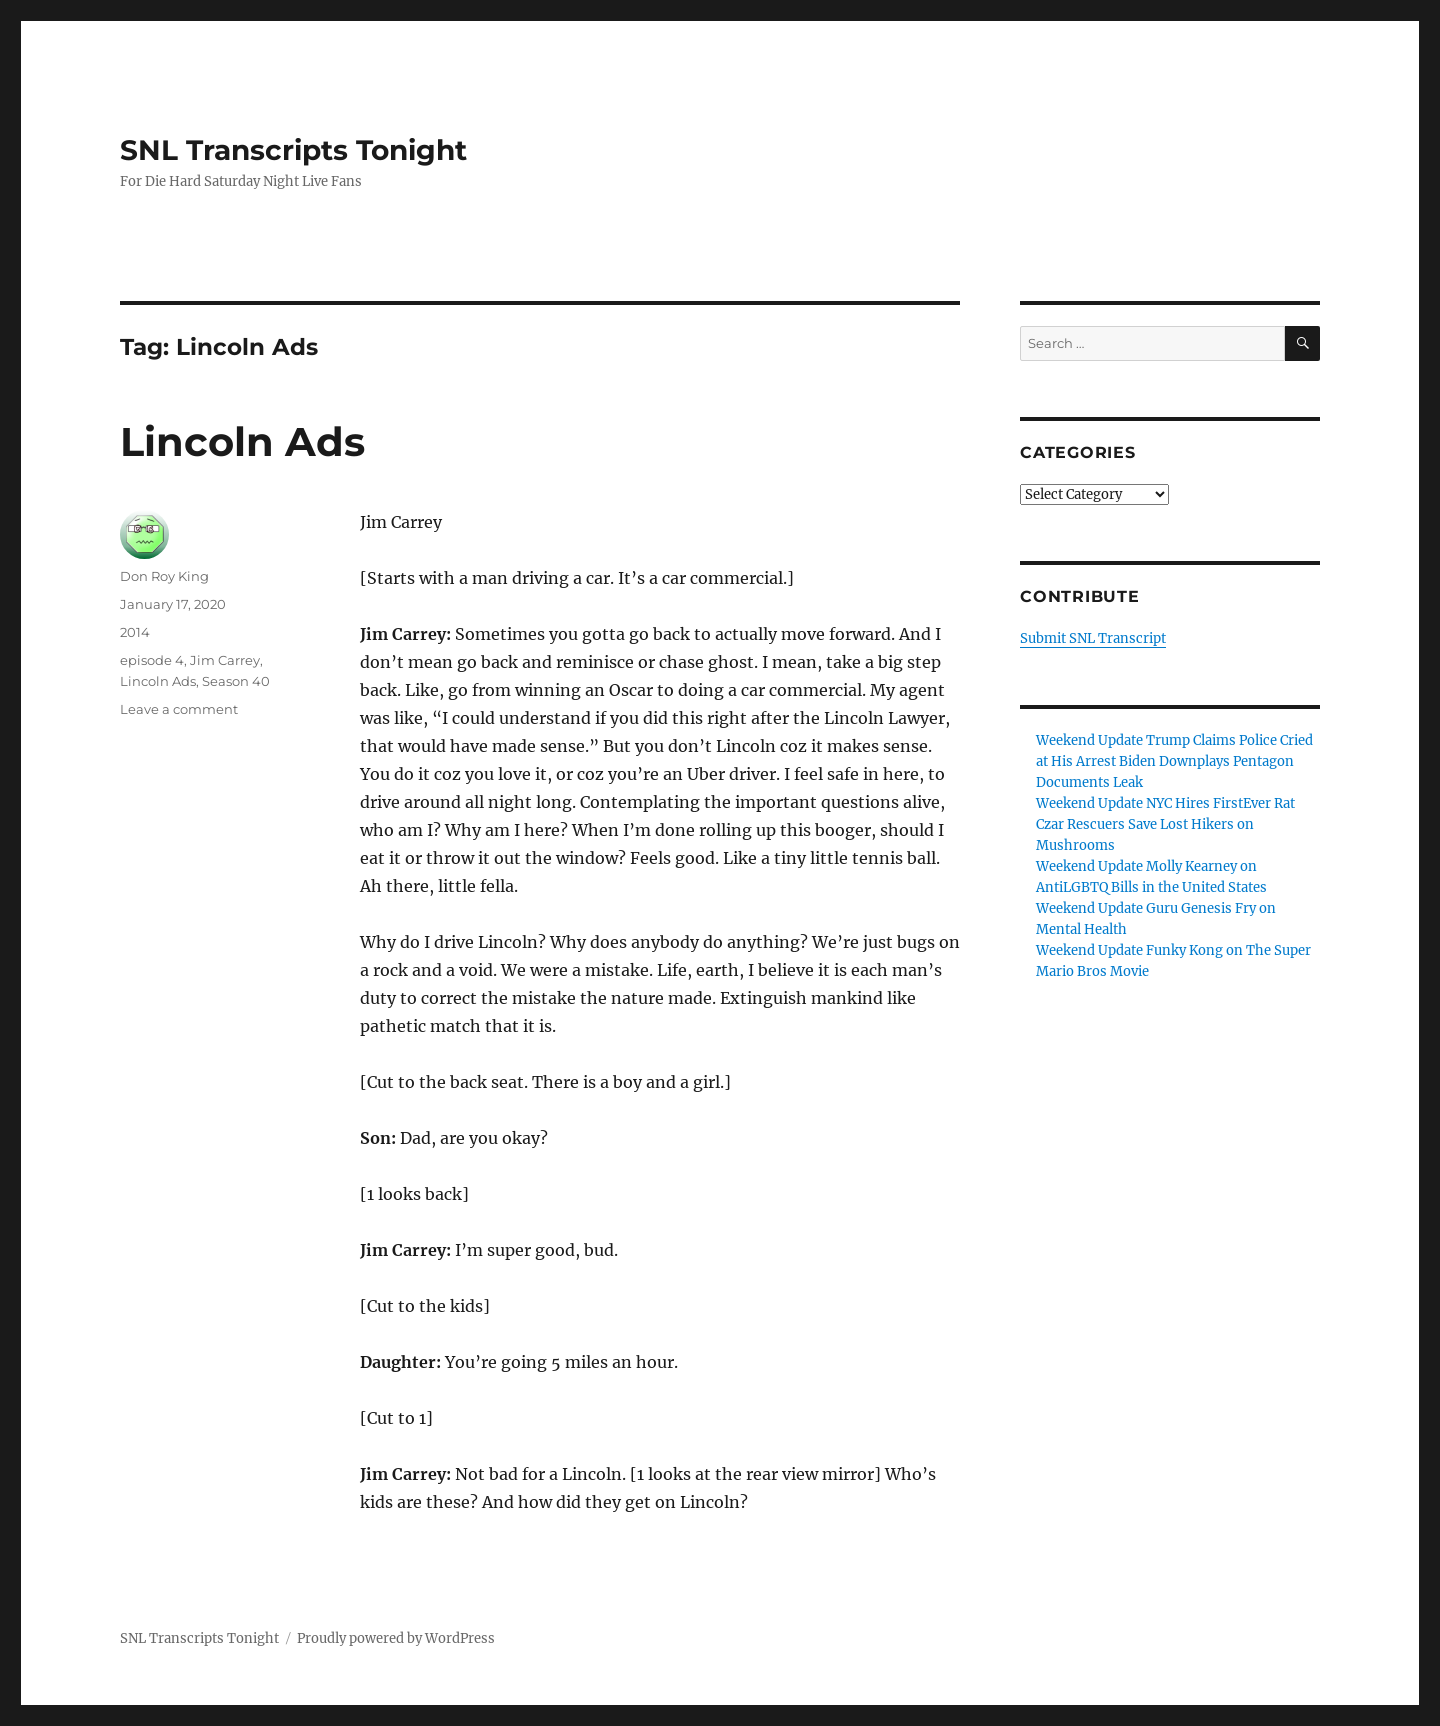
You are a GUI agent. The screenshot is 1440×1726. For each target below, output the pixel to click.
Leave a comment (179, 709)
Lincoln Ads (242, 441)
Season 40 (236, 681)
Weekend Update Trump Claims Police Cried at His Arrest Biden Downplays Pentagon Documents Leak (1174, 761)
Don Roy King (164, 576)
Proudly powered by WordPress (396, 1638)
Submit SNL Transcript (1093, 638)
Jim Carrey (225, 660)
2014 (135, 632)
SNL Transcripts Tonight (293, 150)
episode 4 (152, 660)
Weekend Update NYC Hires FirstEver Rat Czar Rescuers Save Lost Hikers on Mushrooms (1165, 824)
